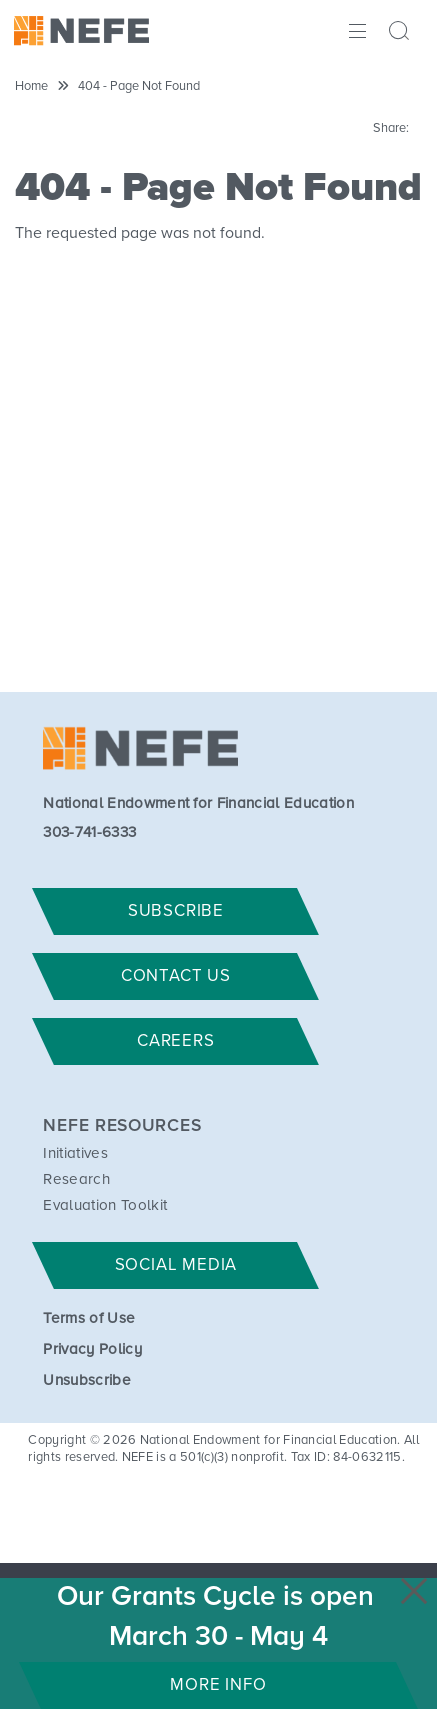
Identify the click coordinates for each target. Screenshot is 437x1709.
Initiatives (75, 1153)
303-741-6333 (89, 832)
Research (76, 1179)
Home (31, 86)
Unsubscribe (87, 1380)
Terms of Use (89, 1318)
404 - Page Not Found (139, 86)
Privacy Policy (92, 1349)
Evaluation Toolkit (105, 1205)
